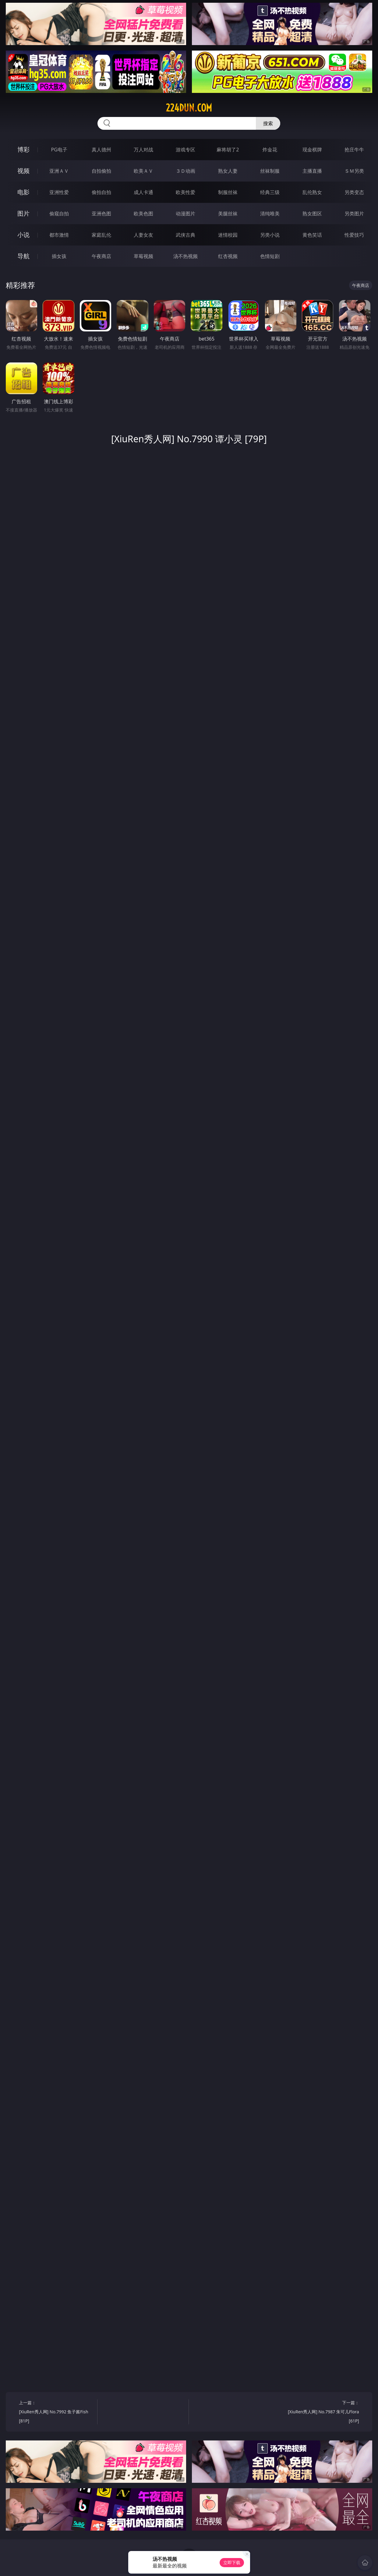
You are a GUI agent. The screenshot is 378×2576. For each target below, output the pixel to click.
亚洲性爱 (59, 192)
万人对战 (143, 149)
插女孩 (59, 256)
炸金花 (270, 149)
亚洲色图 (101, 213)
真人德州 (101, 149)
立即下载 (231, 2562)
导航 (23, 256)
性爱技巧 (354, 234)
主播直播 (312, 171)
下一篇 (322, 2413)
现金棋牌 (312, 149)
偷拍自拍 (101, 192)
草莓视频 (143, 256)
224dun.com (189, 108)
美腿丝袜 (228, 213)
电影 (23, 192)
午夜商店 (101, 256)
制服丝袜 (228, 192)
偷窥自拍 (59, 213)
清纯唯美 (270, 213)
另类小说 (270, 234)
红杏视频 (228, 256)
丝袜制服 (270, 171)
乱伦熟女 (312, 192)
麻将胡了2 (228, 149)
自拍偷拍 (101, 171)
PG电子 (59, 149)
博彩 (23, 149)
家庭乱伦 (101, 234)
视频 (23, 171)
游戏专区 (185, 149)
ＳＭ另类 (354, 171)
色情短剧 (270, 256)
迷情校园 (228, 234)
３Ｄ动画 (185, 171)
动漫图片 (185, 213)
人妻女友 (143, 234)
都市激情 (59, 234)
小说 (23, 235)
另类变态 (354, 192)
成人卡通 (143, 192)
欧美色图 (143, 213)
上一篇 (56, 2413)
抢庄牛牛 (354, 149)
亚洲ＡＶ (59, 171)
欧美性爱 (185, 192)
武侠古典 (185, 234)
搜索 (268, 123)
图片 (23, 213)
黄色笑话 (312, 234)
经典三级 (270, 192)
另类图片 (354, 213)
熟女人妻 (228, 171)
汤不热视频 (185, 256)
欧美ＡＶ (143, 171)
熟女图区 (312, 213)
